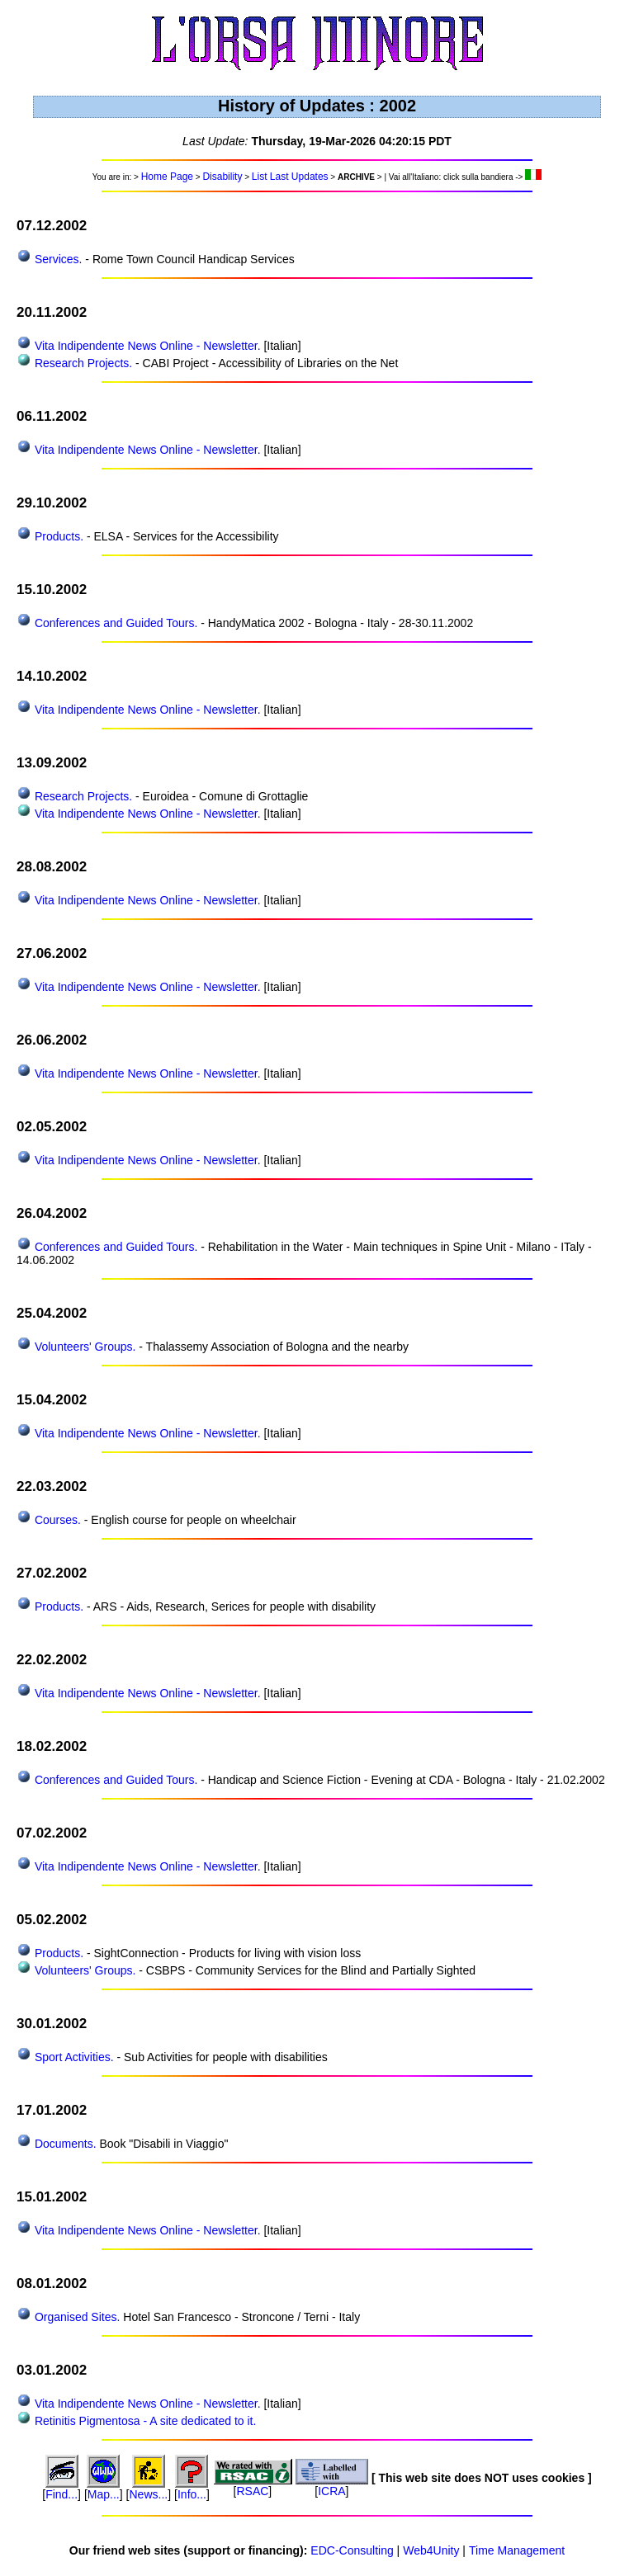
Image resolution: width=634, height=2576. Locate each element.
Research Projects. (81, 363)
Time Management (517, 2550)
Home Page (167, 176)
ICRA (331, 2491)
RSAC (252, 2491)
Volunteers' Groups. (83, 1346)
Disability (222, 176)
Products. (57, 536)
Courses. (56, 1519)
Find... (61, 2494)
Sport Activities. (72, 2057)
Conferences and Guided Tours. (114, 623)
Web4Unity (431, 2550)
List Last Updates (290, 176)
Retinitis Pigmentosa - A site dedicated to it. (143, 2420)
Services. (56, 259)
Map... (104, 2494)
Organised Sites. (75, 2317)
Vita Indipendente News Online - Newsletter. (146, 345)
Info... (191, 2494)
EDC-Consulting (351, 2550)
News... (149, 2494)
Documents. (64, 2143)
